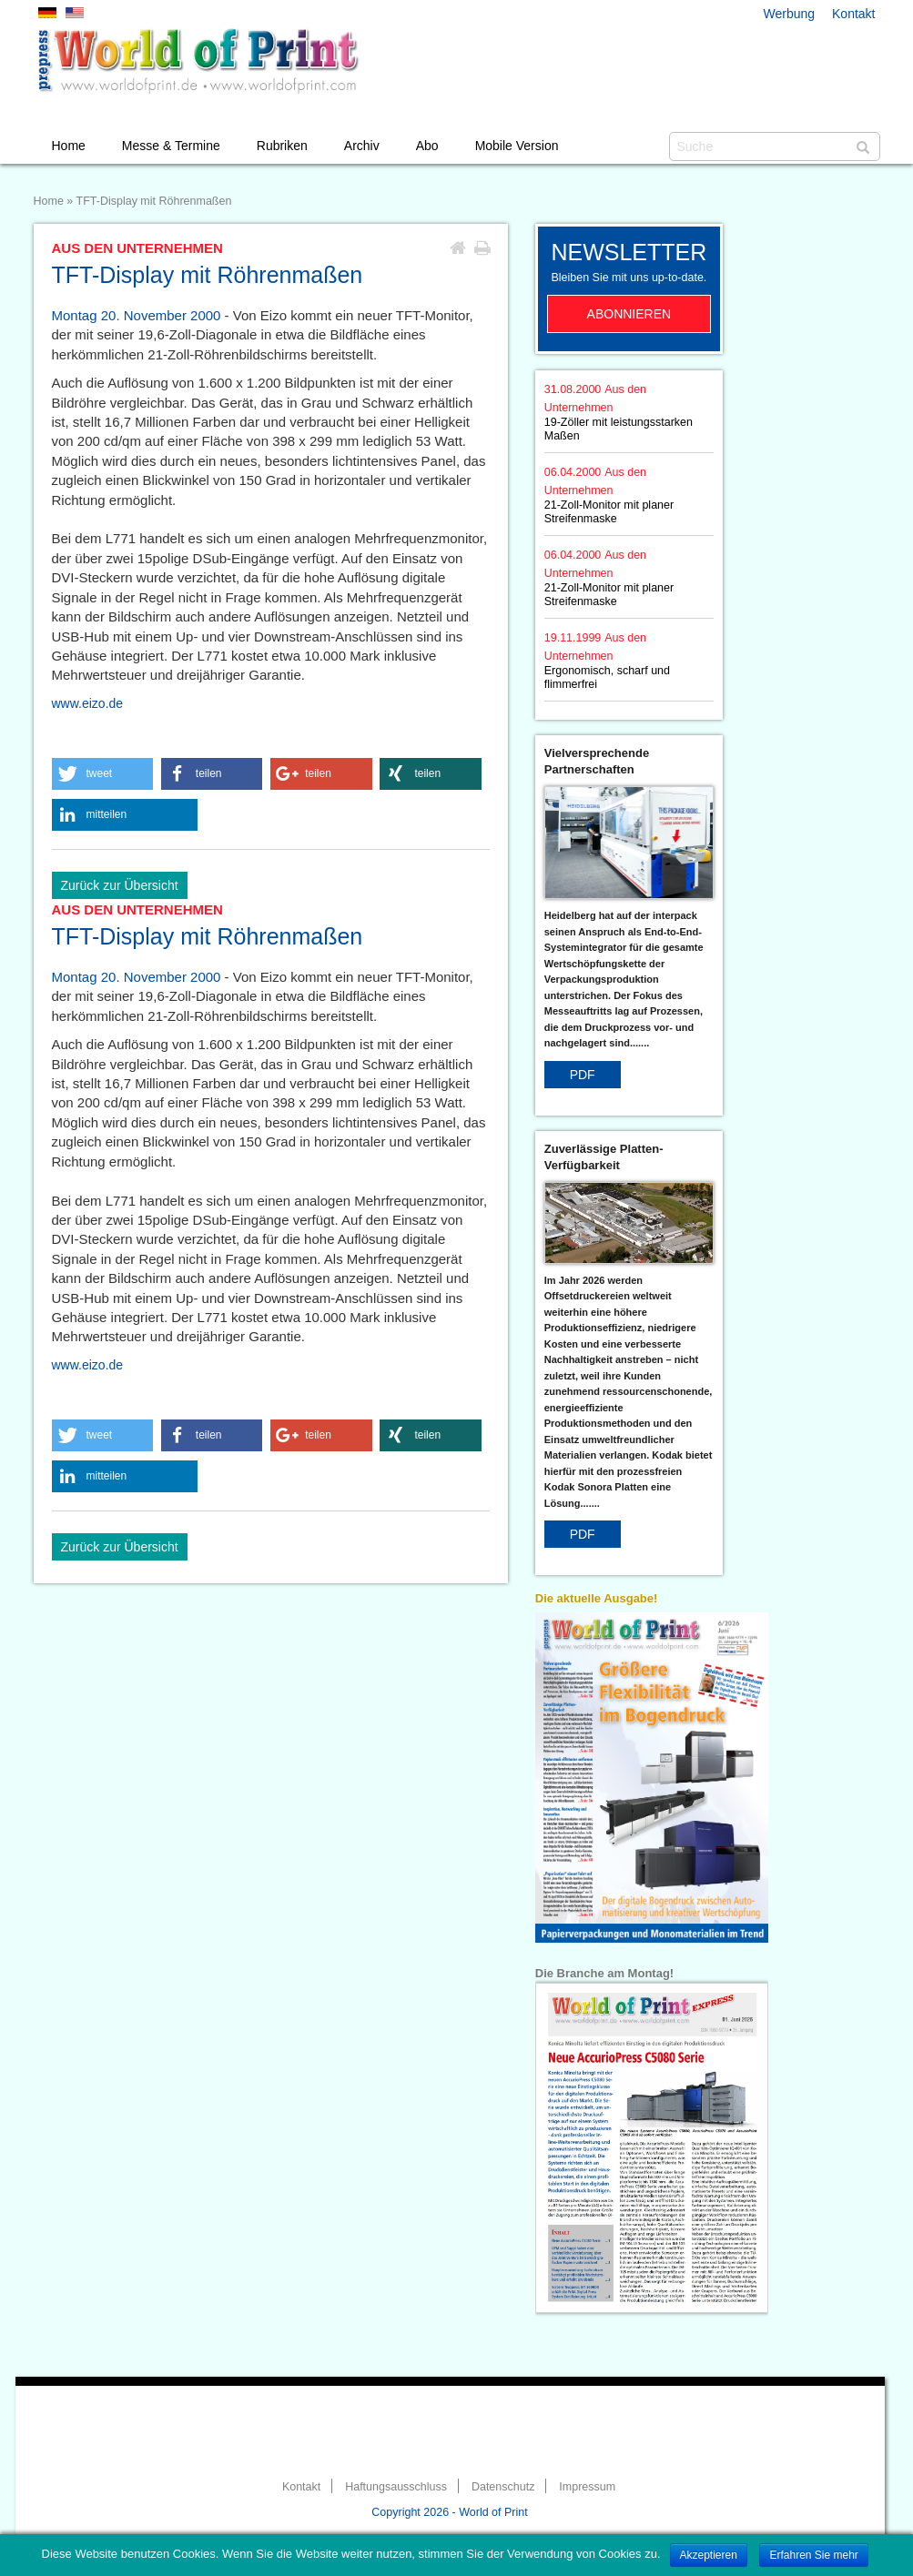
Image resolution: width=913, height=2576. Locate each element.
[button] (103, 774)
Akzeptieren (708, 2555)
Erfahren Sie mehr (813, 2555)
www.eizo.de (88, 703)
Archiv (362, 145)
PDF (582, 1074)
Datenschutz (503, 2486)
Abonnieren (629, 314)
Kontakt (853, 13)
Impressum (587, 2486)
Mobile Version (517, 145)
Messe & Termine (171, 145)
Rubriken (282, 145)
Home (69, 145)
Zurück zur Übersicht (119, 885)
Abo (427, 145)
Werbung (790, 13)
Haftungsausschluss (396, 2486)
